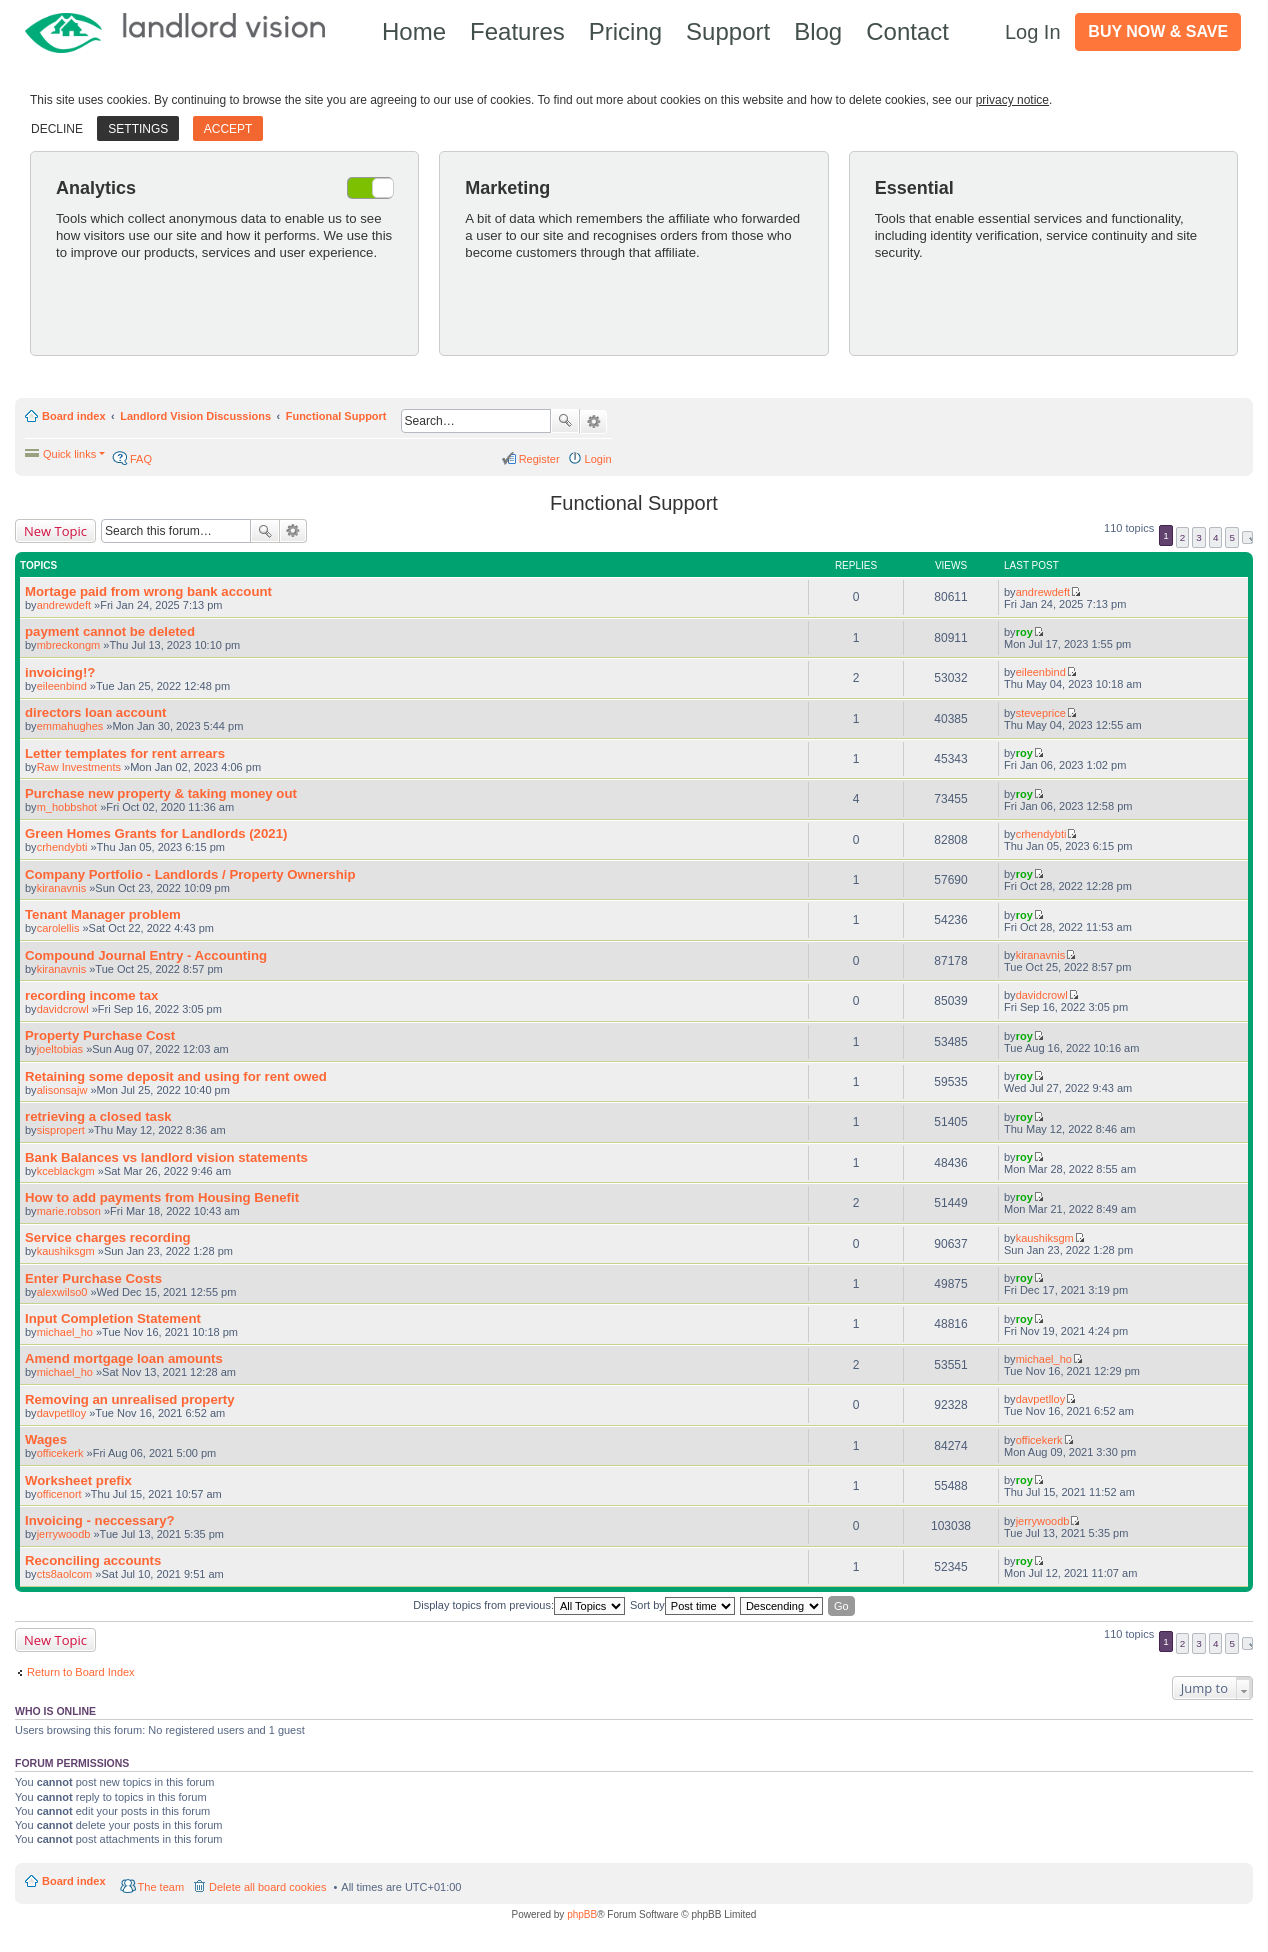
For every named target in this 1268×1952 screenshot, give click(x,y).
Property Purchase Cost (100, 1035)
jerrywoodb (64, 1534)
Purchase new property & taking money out (161, 793)
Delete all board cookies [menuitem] (267, 1887)
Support (728, 31)
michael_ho (65, 1332)
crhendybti (62, 847)
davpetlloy (62, 1413)
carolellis (58, 928)
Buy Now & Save (1158, 31)
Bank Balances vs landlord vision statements (166, 1157)
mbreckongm (69, 645)
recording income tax (91, 995)
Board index (74, 416)
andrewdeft (64, 605)
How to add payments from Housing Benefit (162, 1197)
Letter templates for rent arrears (125, 753)
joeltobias (60, 1049)
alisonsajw (62, 1090)
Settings (138, 129)
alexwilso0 (62, 1292)
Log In (1033, 32)
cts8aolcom (65, 1574)
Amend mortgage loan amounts (124, 1358)
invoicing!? (60, 672)
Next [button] (1247, 537)
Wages (46, 1439)
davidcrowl (63, 1009)
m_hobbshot (67, 807)
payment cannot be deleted (110, 631)
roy (1024, 632)
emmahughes (70, 726)
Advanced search (593, 422)
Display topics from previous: (519, 1606)
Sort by (682, 1606)
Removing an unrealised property (130, 1399)
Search (565, 421)
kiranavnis (62, 888)
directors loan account (95, 712)
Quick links (69, 454)
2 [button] (1183, 537)
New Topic (55, 531)
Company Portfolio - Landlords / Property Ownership (190, 874)
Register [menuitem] (539, 459)
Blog (818, 31)
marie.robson (69, 1211)
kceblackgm (66, 1171)
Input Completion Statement (113, 1318)
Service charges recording (108, 1237)
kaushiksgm (66, 1251)
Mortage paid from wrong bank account (148, 591)
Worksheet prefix (78, 1480)
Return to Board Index (81, 1672)
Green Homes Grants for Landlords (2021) (156, 833)
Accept (228, 129)
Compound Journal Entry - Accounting (146, 955)
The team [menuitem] (161, 1887)
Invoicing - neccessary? (100, 1520)
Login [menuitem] (598, 459)
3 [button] (1199, 537)
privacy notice (1012, 100)
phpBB (582, 1914)
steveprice (1041, 713)
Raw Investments (79, 767)
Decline (57, 129)
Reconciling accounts (93, 1560)
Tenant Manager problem (103, 914)
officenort (59, 1494)
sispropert (61, 1130)
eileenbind (62, 686)
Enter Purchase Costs (93, 1278)
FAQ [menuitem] (141, 459)
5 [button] (1232, 537)
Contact (907, 31)
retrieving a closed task (98, 1116)
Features (517, 31)
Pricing (625, 31)
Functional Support (336, 416)
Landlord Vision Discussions (195, 416)
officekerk (60, 1453)
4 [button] (1216, 537)
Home (414, 31)
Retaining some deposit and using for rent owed (176, 1076)
